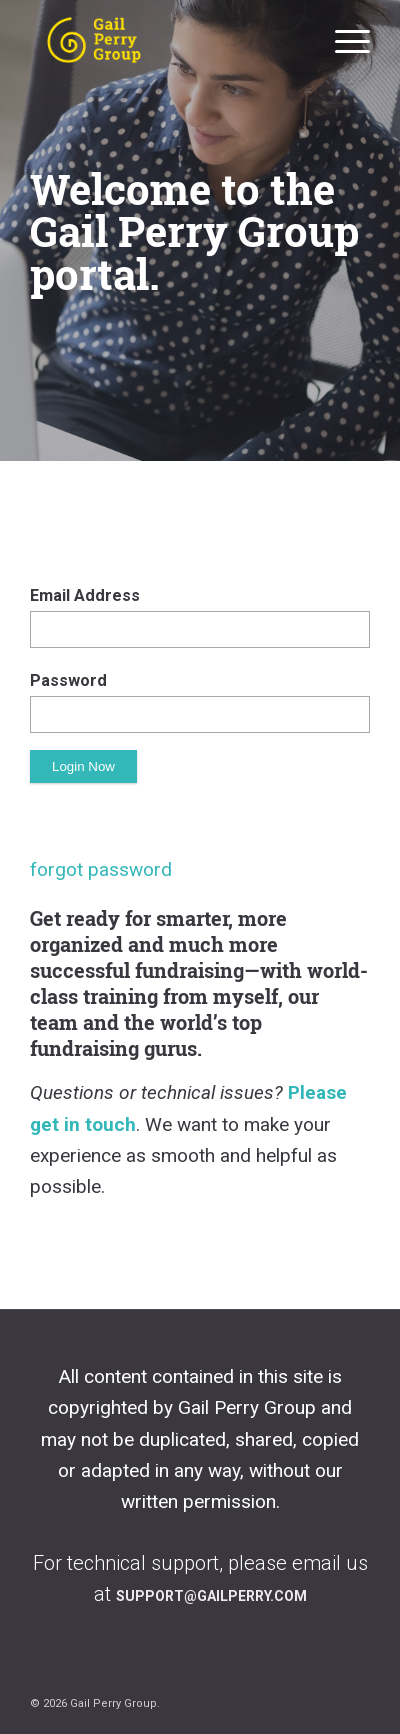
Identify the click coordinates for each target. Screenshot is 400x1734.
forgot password (101, 869)
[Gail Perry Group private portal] (166, 40)
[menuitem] (342, 40)
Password (68, 680)
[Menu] (342, 40)
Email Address (85, 595)
